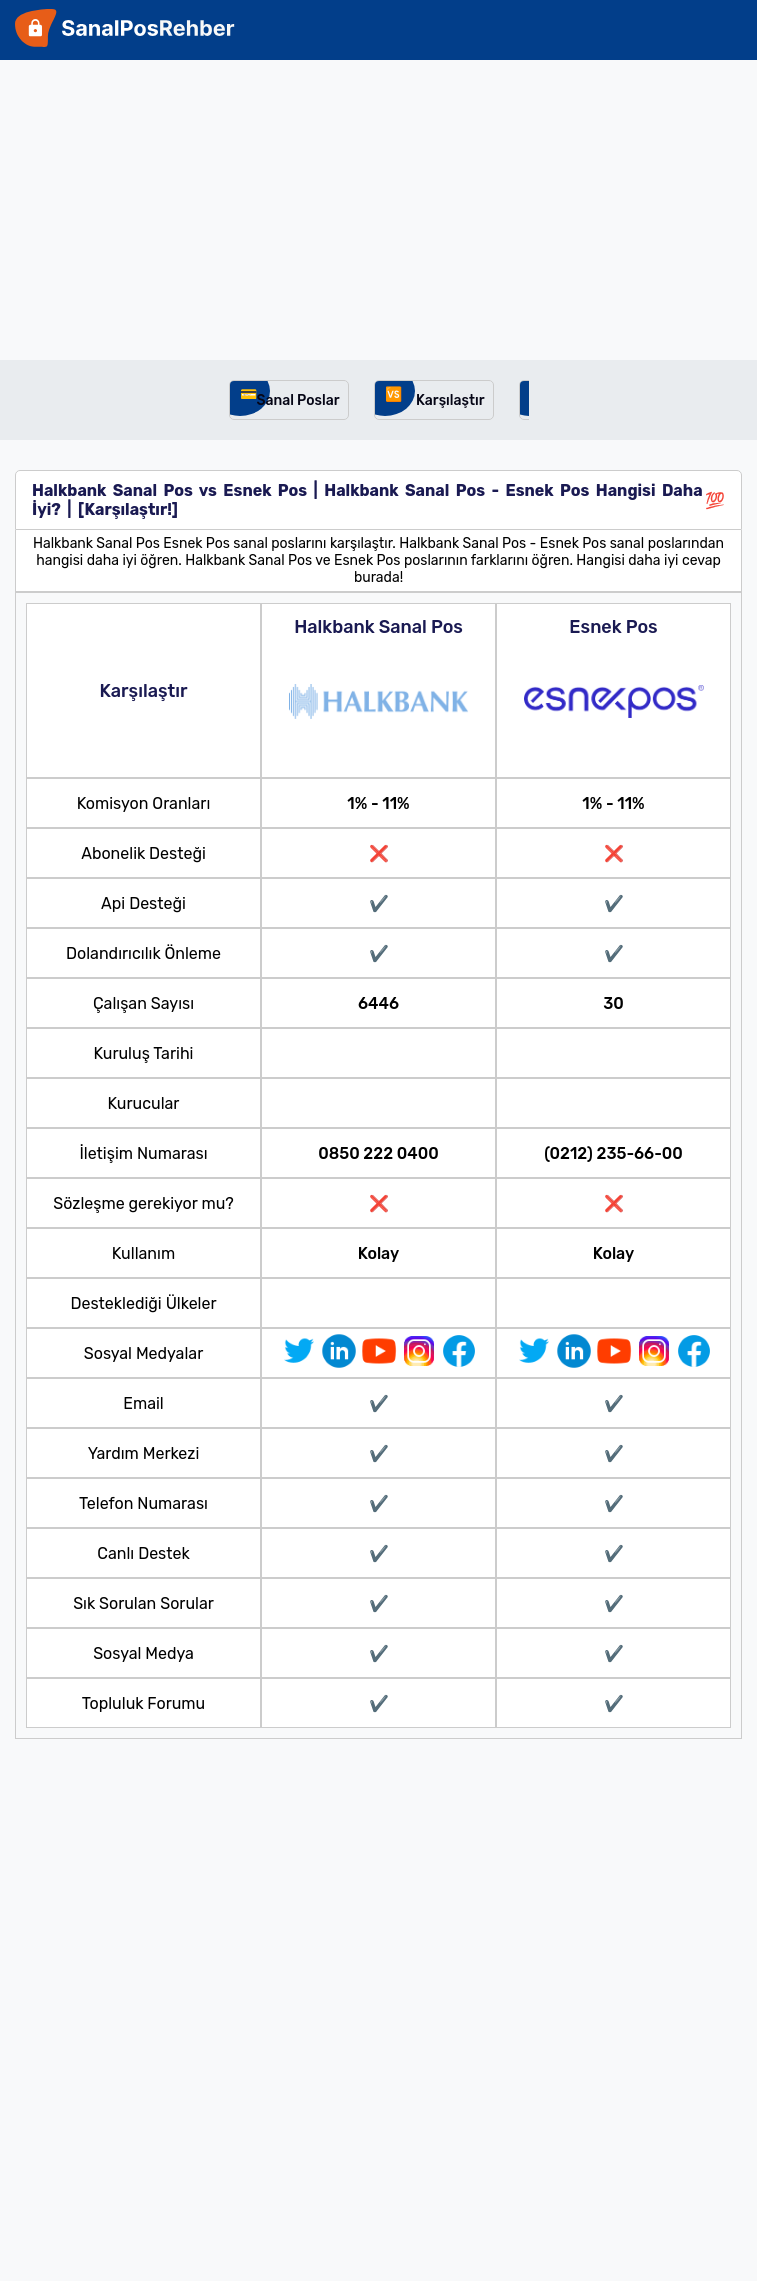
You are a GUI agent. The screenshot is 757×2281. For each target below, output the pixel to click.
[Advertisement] (378, 210)
